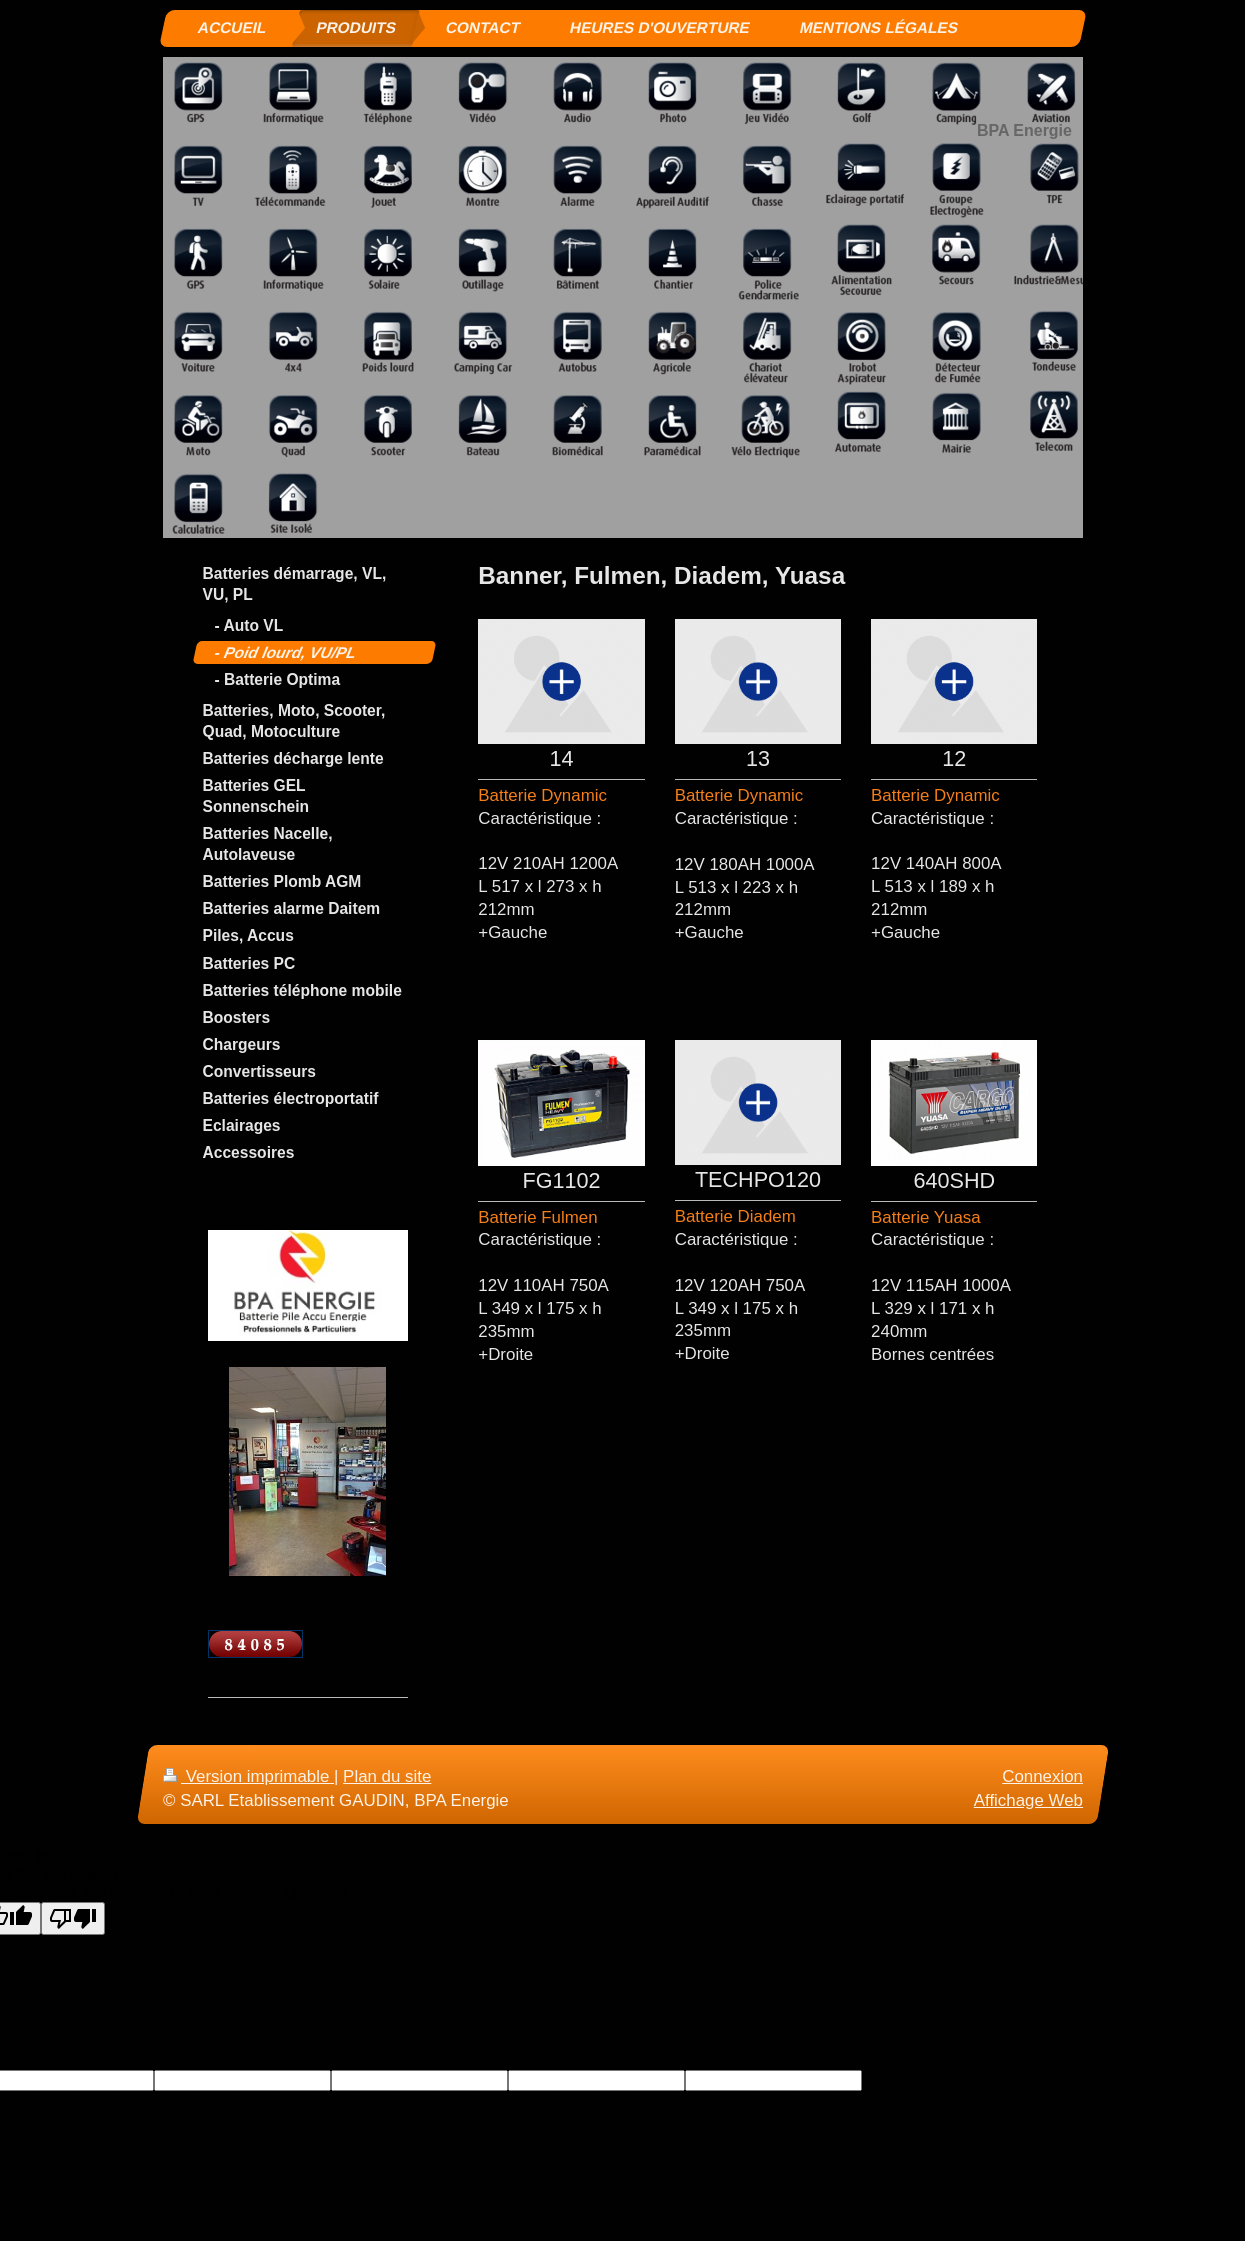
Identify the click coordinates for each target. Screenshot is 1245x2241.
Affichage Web (1027, 1800)
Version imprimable (248, 1776)
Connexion (1042, 1776)
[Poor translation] (73, 1918)
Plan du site (387, 1776)
